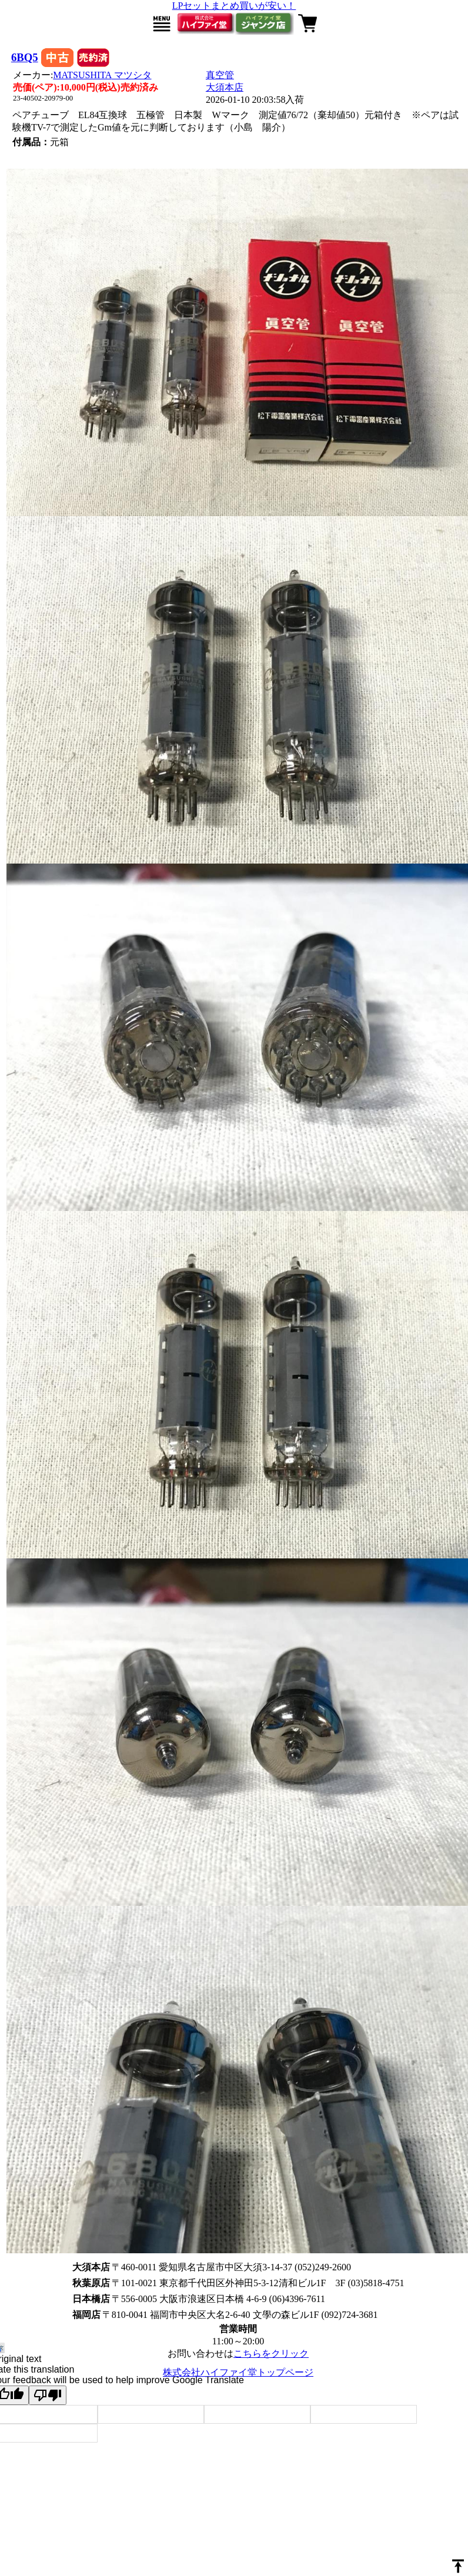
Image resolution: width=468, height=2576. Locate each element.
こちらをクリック (271, 2353)
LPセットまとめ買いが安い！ (234, 6)
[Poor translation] (47, 2395)
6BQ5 (24, 57)
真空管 (220, 75)
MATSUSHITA (102, 75)
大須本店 (224, 87)
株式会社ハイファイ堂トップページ (238, 2372)
